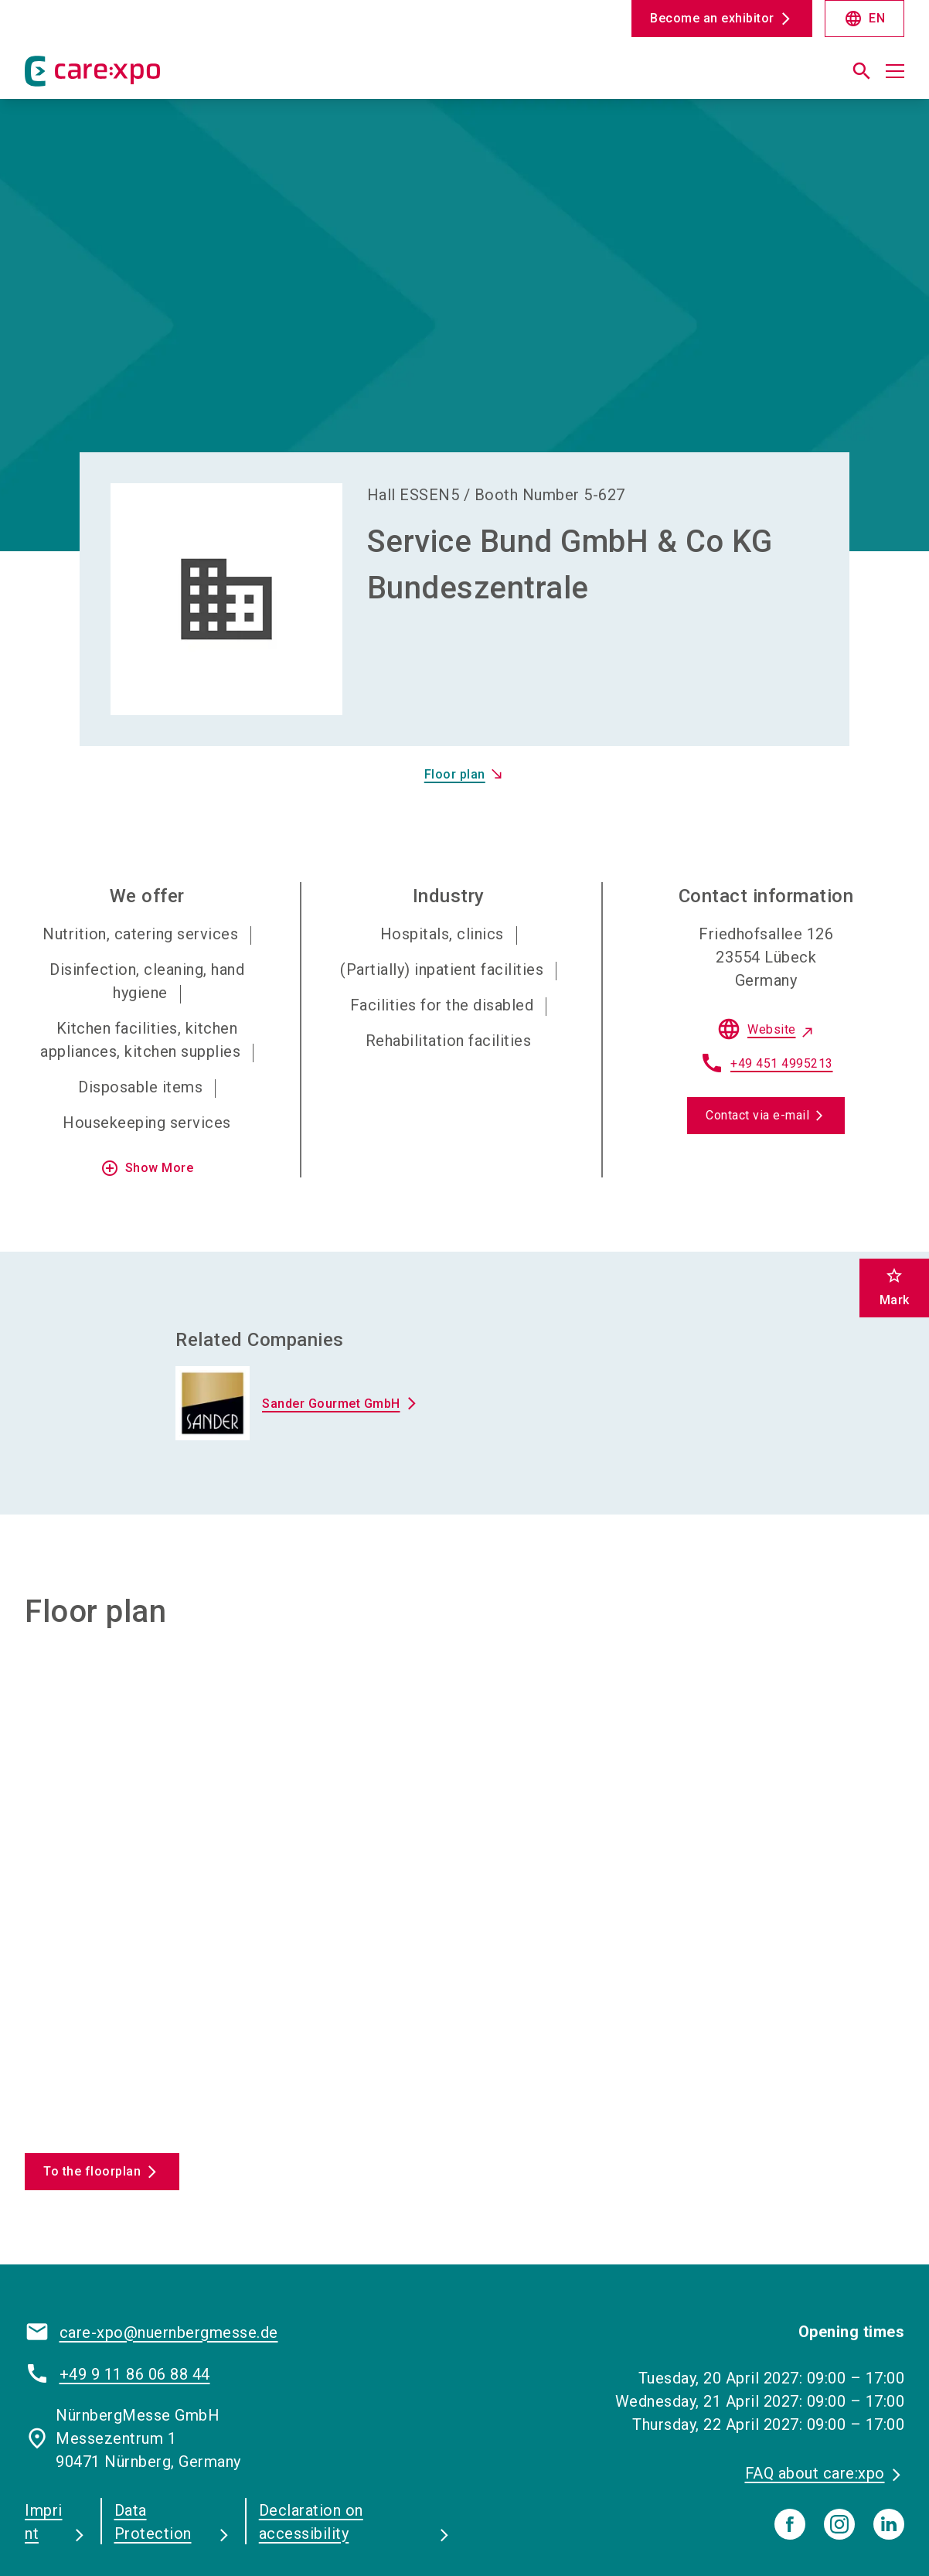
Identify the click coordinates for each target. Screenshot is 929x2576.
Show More (147, 1069)
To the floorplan (92, 2071)
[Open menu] (895, 71)
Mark (895, 1286)
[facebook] (789, 2424)
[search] (861, 71)
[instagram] (839, 2424)
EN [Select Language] (864, 18)
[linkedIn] (888, 2424)
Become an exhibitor (712, 18)
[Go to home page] (125, 77)
